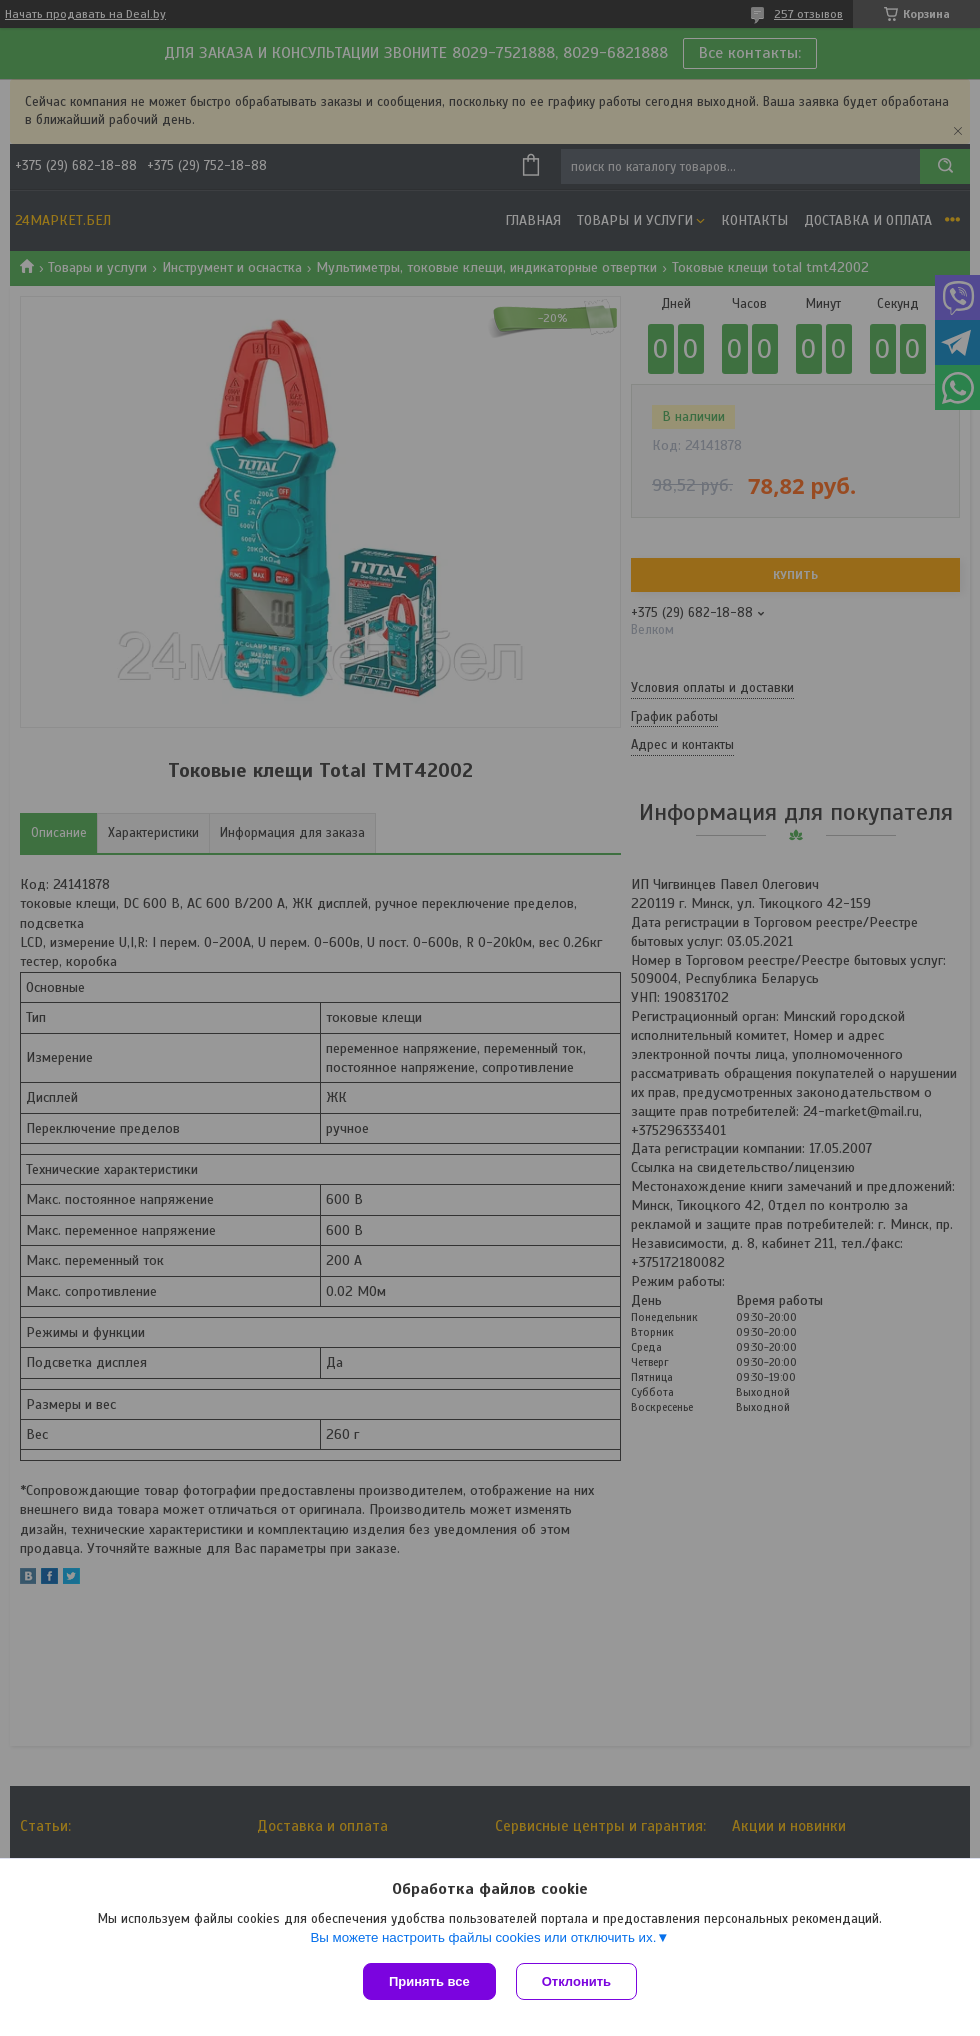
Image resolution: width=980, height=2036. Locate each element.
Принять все (429, 1981)
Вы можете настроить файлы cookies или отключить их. (483, 1937)
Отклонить (576, 1981)
